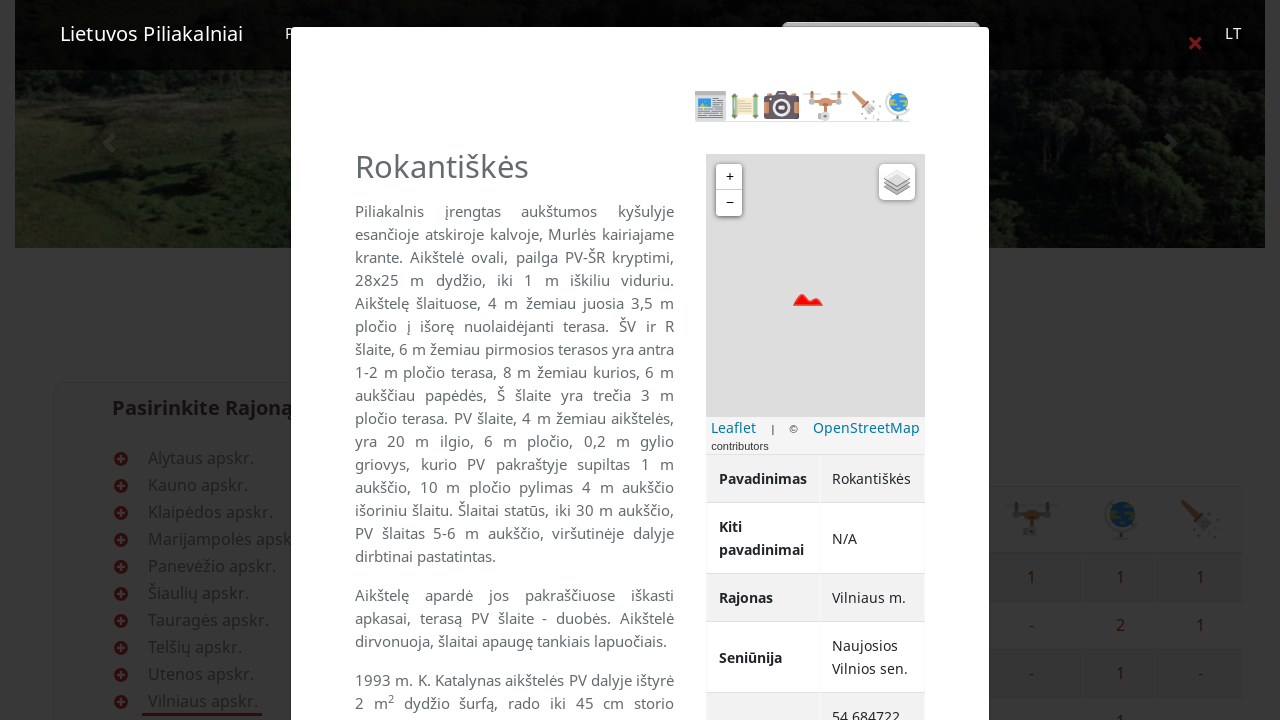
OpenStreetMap (866, 427)
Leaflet (733, 427)
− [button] (730, 202)
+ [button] (730, 176)
